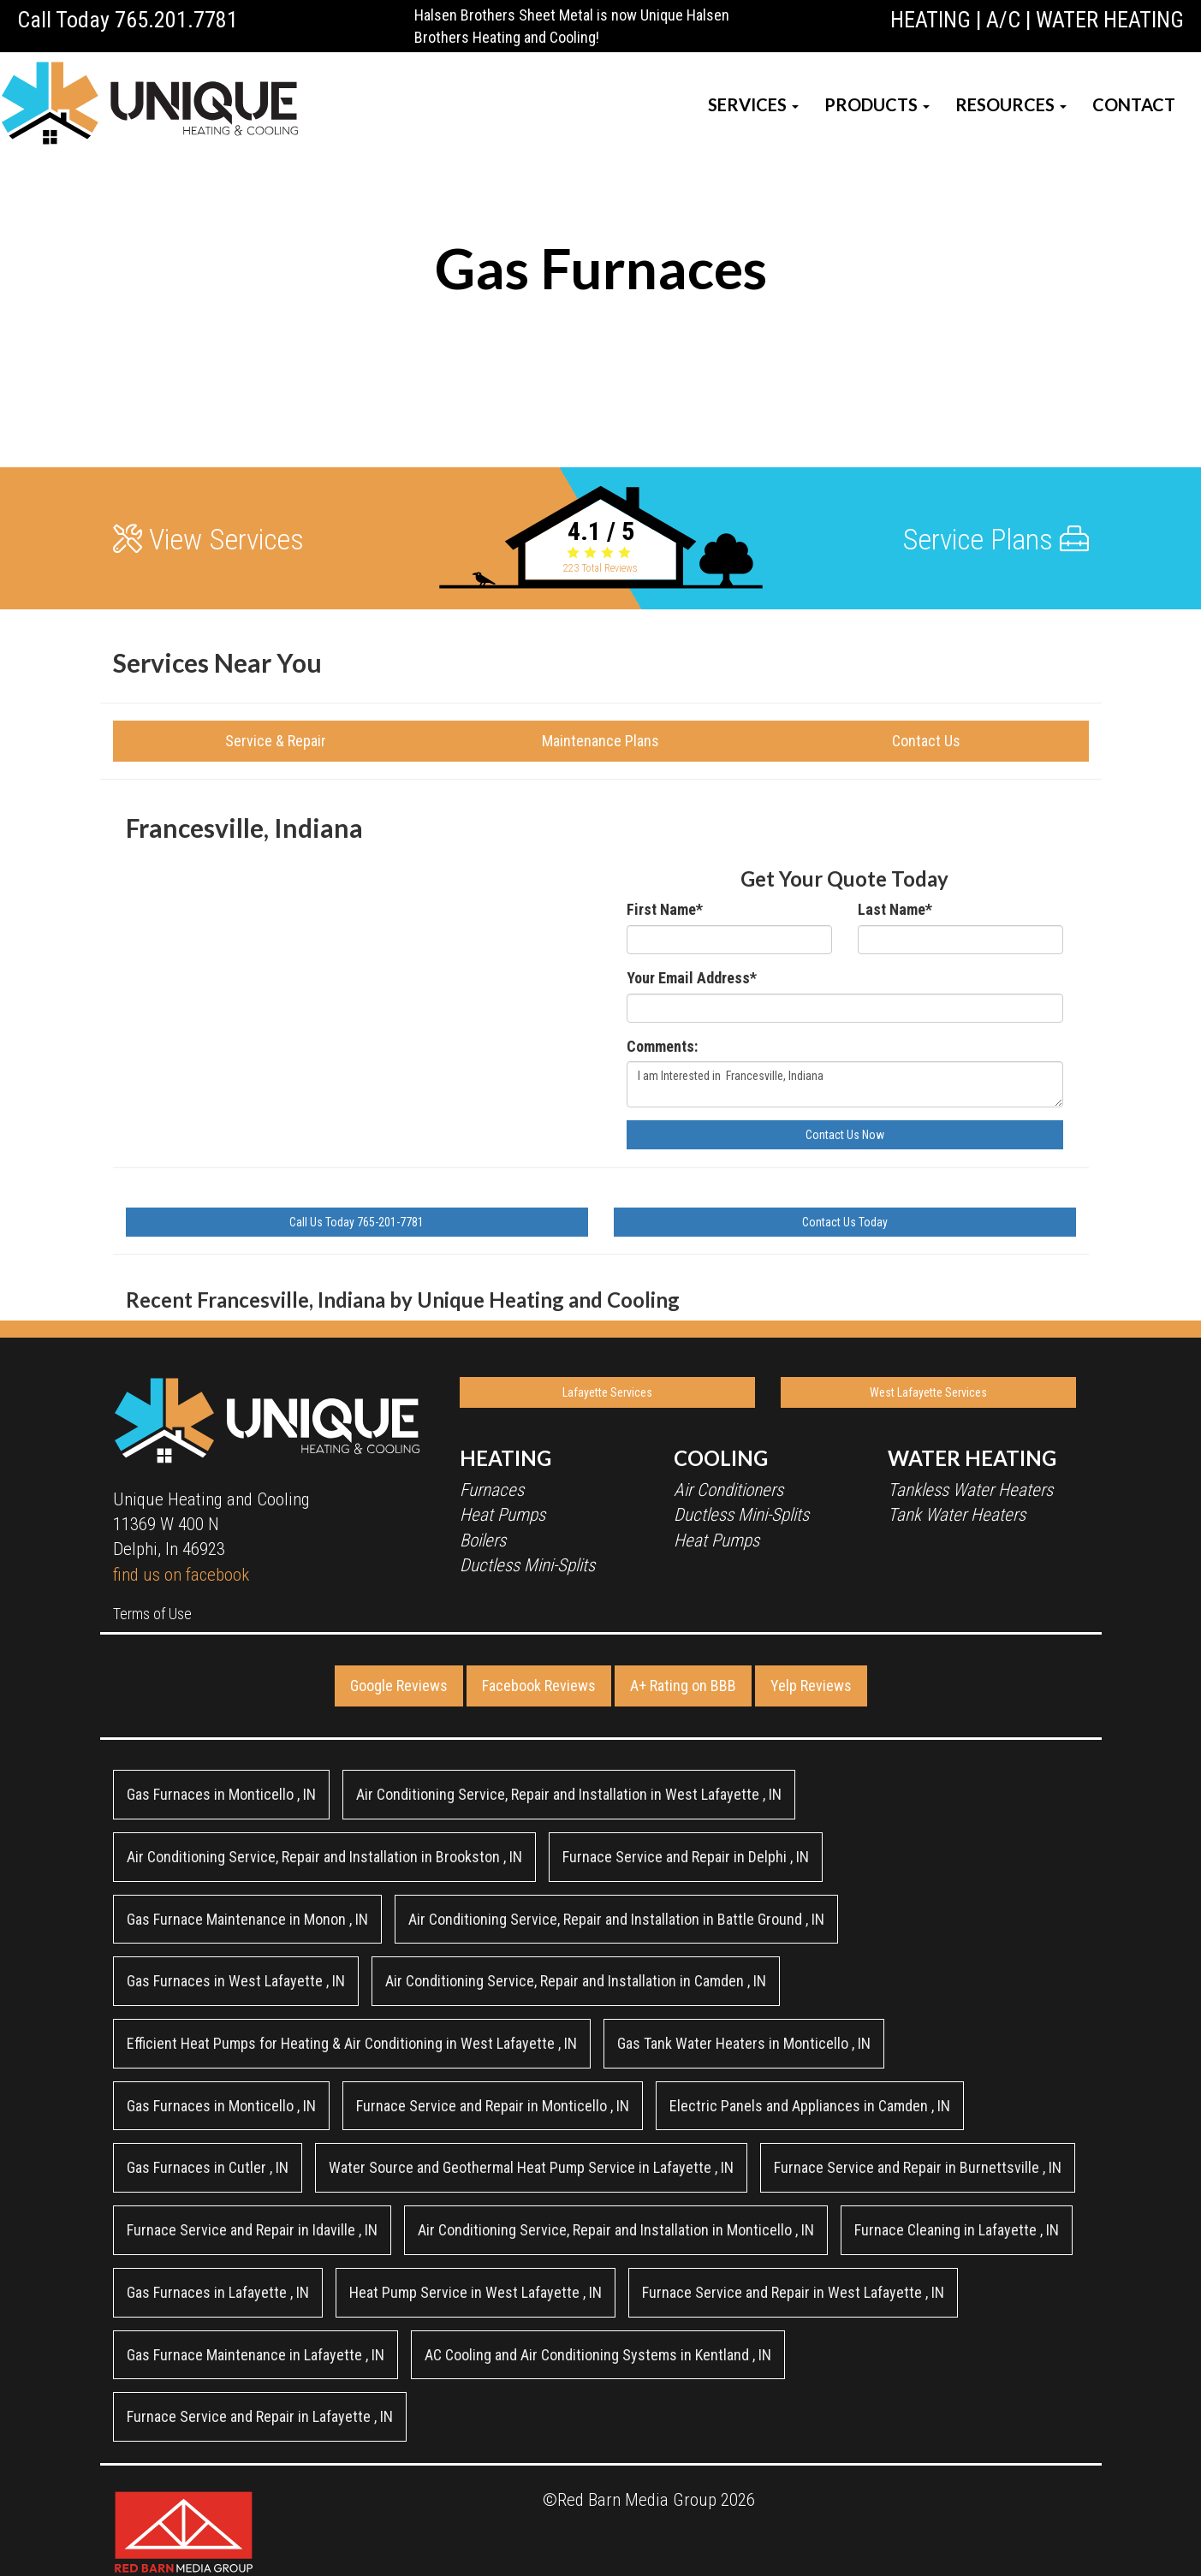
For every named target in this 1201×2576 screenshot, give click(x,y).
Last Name (895, 909)
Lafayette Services (607, 1392)
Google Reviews (399, 1686)
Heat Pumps (502, 1515)
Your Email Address (692, 978)
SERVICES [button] (753, 104)
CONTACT (1133, 104)
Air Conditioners (728, 1490)
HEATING (930, 20)
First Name (665, 909)
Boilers (483, 1540)
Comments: (662, 1046)
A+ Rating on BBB (683, 1686)
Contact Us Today (845, 1222)
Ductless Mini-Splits (527, 1565)
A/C (1003, 20)
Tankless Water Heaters (970, 1490)
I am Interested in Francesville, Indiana (845, 1084)
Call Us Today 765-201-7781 (356, 1222)
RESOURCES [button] (1011, 104)
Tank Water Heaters (957, 1515)
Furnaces (492, 1490)
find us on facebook (181, 1574)
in (221, 1794)
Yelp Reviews (811, 1686)
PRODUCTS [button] (877, 104)
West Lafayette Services (928, 1392)
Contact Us (926, 741)
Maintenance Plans (600, 741)
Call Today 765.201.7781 (127, 20)
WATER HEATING (1110, 20)
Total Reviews (600, 568)
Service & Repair (275, 741)
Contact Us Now (845, 1135)
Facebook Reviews (539, 1686)
